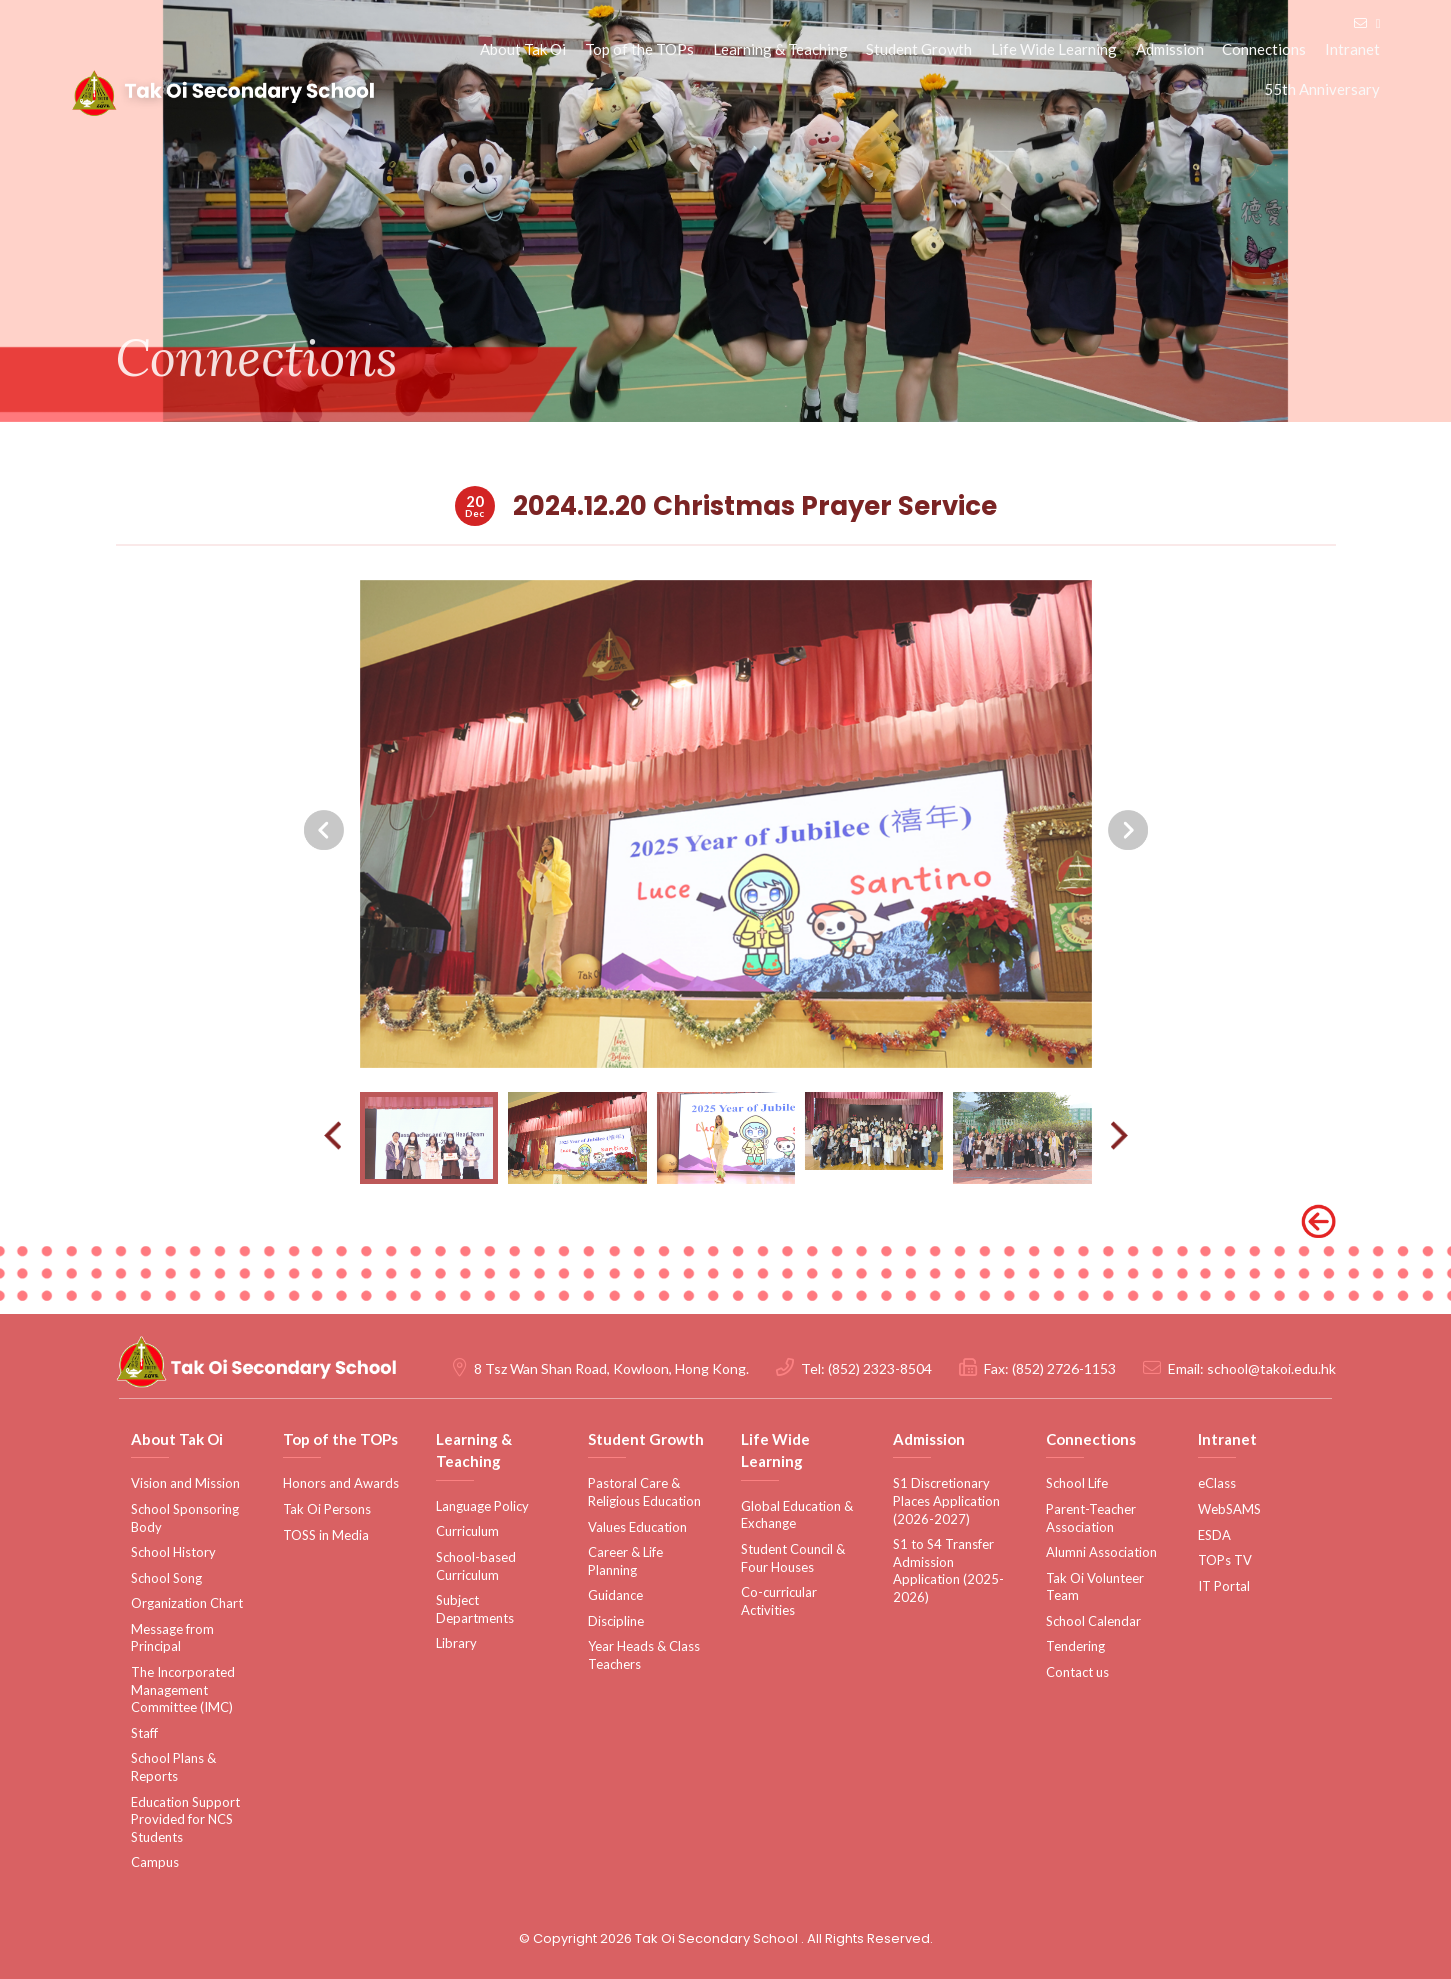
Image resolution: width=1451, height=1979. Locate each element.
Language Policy (482, 1506)
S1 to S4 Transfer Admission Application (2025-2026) (948, 1570)
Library (456, 1644)
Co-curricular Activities (779, 1601)
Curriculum (467, 1532)
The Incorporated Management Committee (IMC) (183, 1689)
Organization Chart (187, 1604)
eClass (1217, 1484)
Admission (1172, 49)
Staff (144, 1733)
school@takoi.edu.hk (1271, 1369)
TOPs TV (1225, 1560)
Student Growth (923, 49)
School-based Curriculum (476, 1566)
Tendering (1075, 1647)
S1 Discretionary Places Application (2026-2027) (946, 1501)
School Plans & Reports (173, 1768)
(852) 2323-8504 (880, 1369)
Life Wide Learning (1057, 49)
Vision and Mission (185, 1484)
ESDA (1214, 1535)
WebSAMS (1229, 1509)
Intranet (1353, 49)
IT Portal (1224, 1586)
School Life (1077, 1484)
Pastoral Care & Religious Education (644, 1493)
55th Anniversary (1323, 90)
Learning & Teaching (784, 49)
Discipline (616, 1621)
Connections (1266, 49)
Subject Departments (475, 1609)
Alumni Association (1101, 1552)
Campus (155, 1863)
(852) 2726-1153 (1064, 1369)
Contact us (1077, 1672)
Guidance (615, 1596)
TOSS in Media (326, 1535)
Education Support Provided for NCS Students (185, 1819)
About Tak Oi (529, 49)
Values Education (637, 1527)
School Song (166, 1578)
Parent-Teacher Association (1091, 1518)
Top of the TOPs (644, 49)
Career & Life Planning (625, 1561)
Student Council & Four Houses (793, 1558)
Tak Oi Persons (327, 1509)
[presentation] (324, 871)
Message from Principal (172, 1638)
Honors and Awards (341, 1484)
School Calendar (1093, 1621)
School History (173, 1552)
